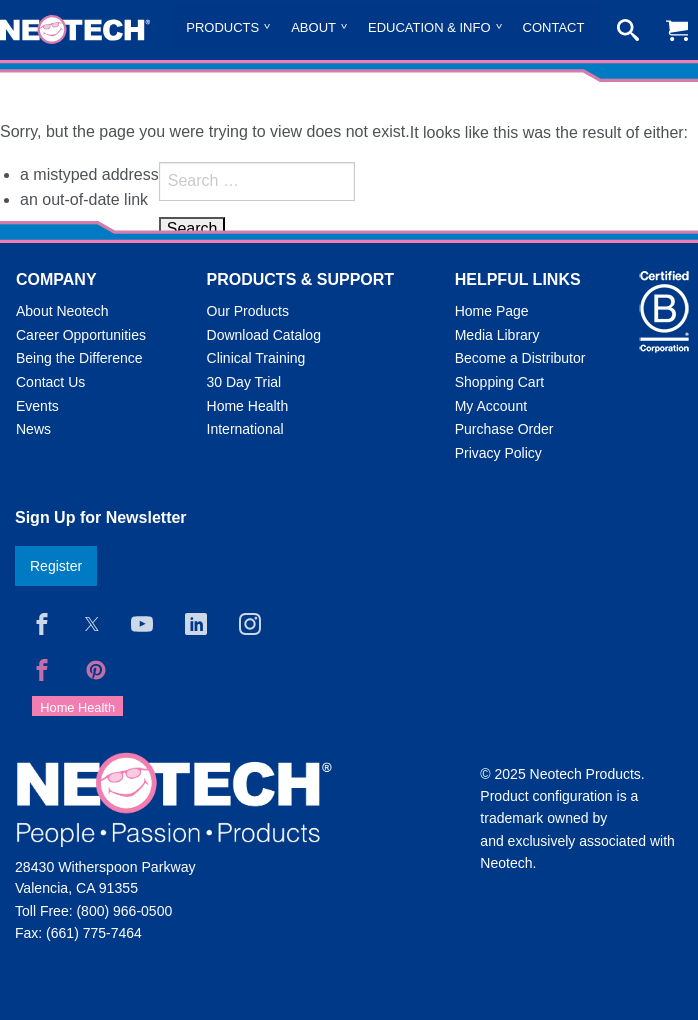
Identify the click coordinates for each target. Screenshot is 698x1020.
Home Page (492, 311)
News (33, 429)
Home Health (248, 406)
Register (56, 566)
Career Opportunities (81, 335)
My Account (491, 406)
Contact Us (50, 382)
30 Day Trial (244, 382)
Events (37, 406)
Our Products (248, 311)
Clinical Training (256, 358)
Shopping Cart (500, 382)
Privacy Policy (498, 453)
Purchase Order (504, 429)
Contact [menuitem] (554, 27)
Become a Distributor (520, 358)
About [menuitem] (313, 27)
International (245, 429)
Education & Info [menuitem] (429, 27)
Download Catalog (264, 335)
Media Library (497, 335)
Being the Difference (79, 358)
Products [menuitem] (222, 27)
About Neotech (62, 311)
